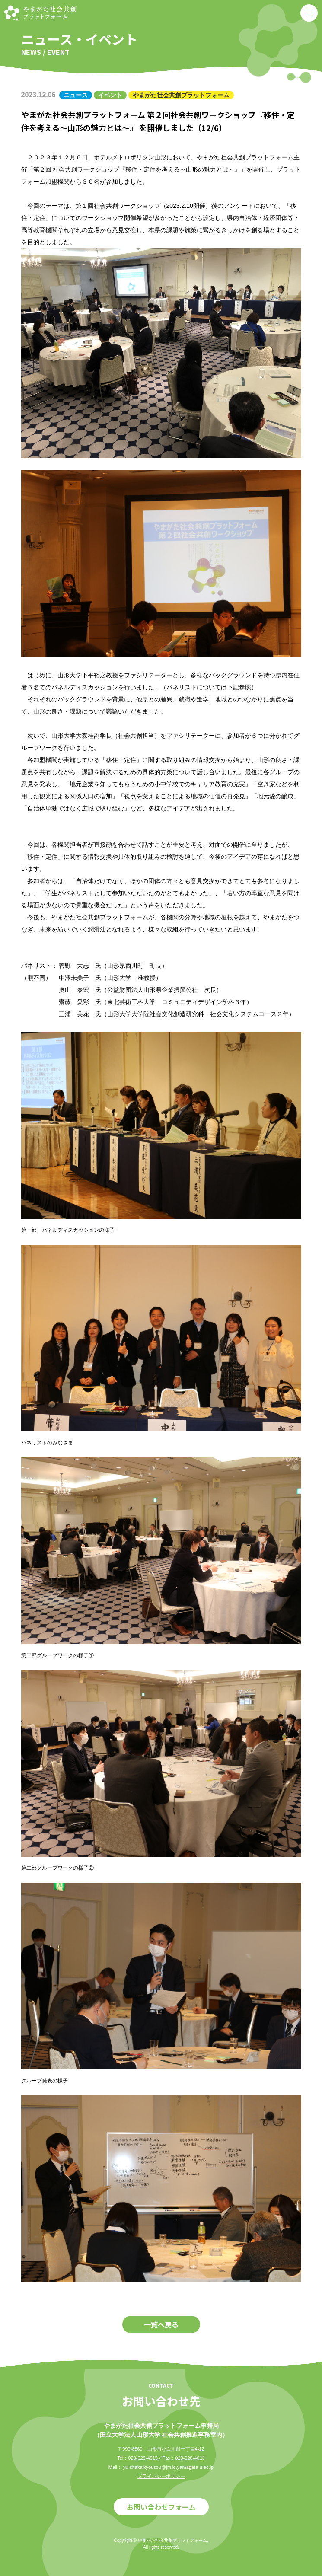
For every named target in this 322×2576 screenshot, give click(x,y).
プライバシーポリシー (161, 2476)
